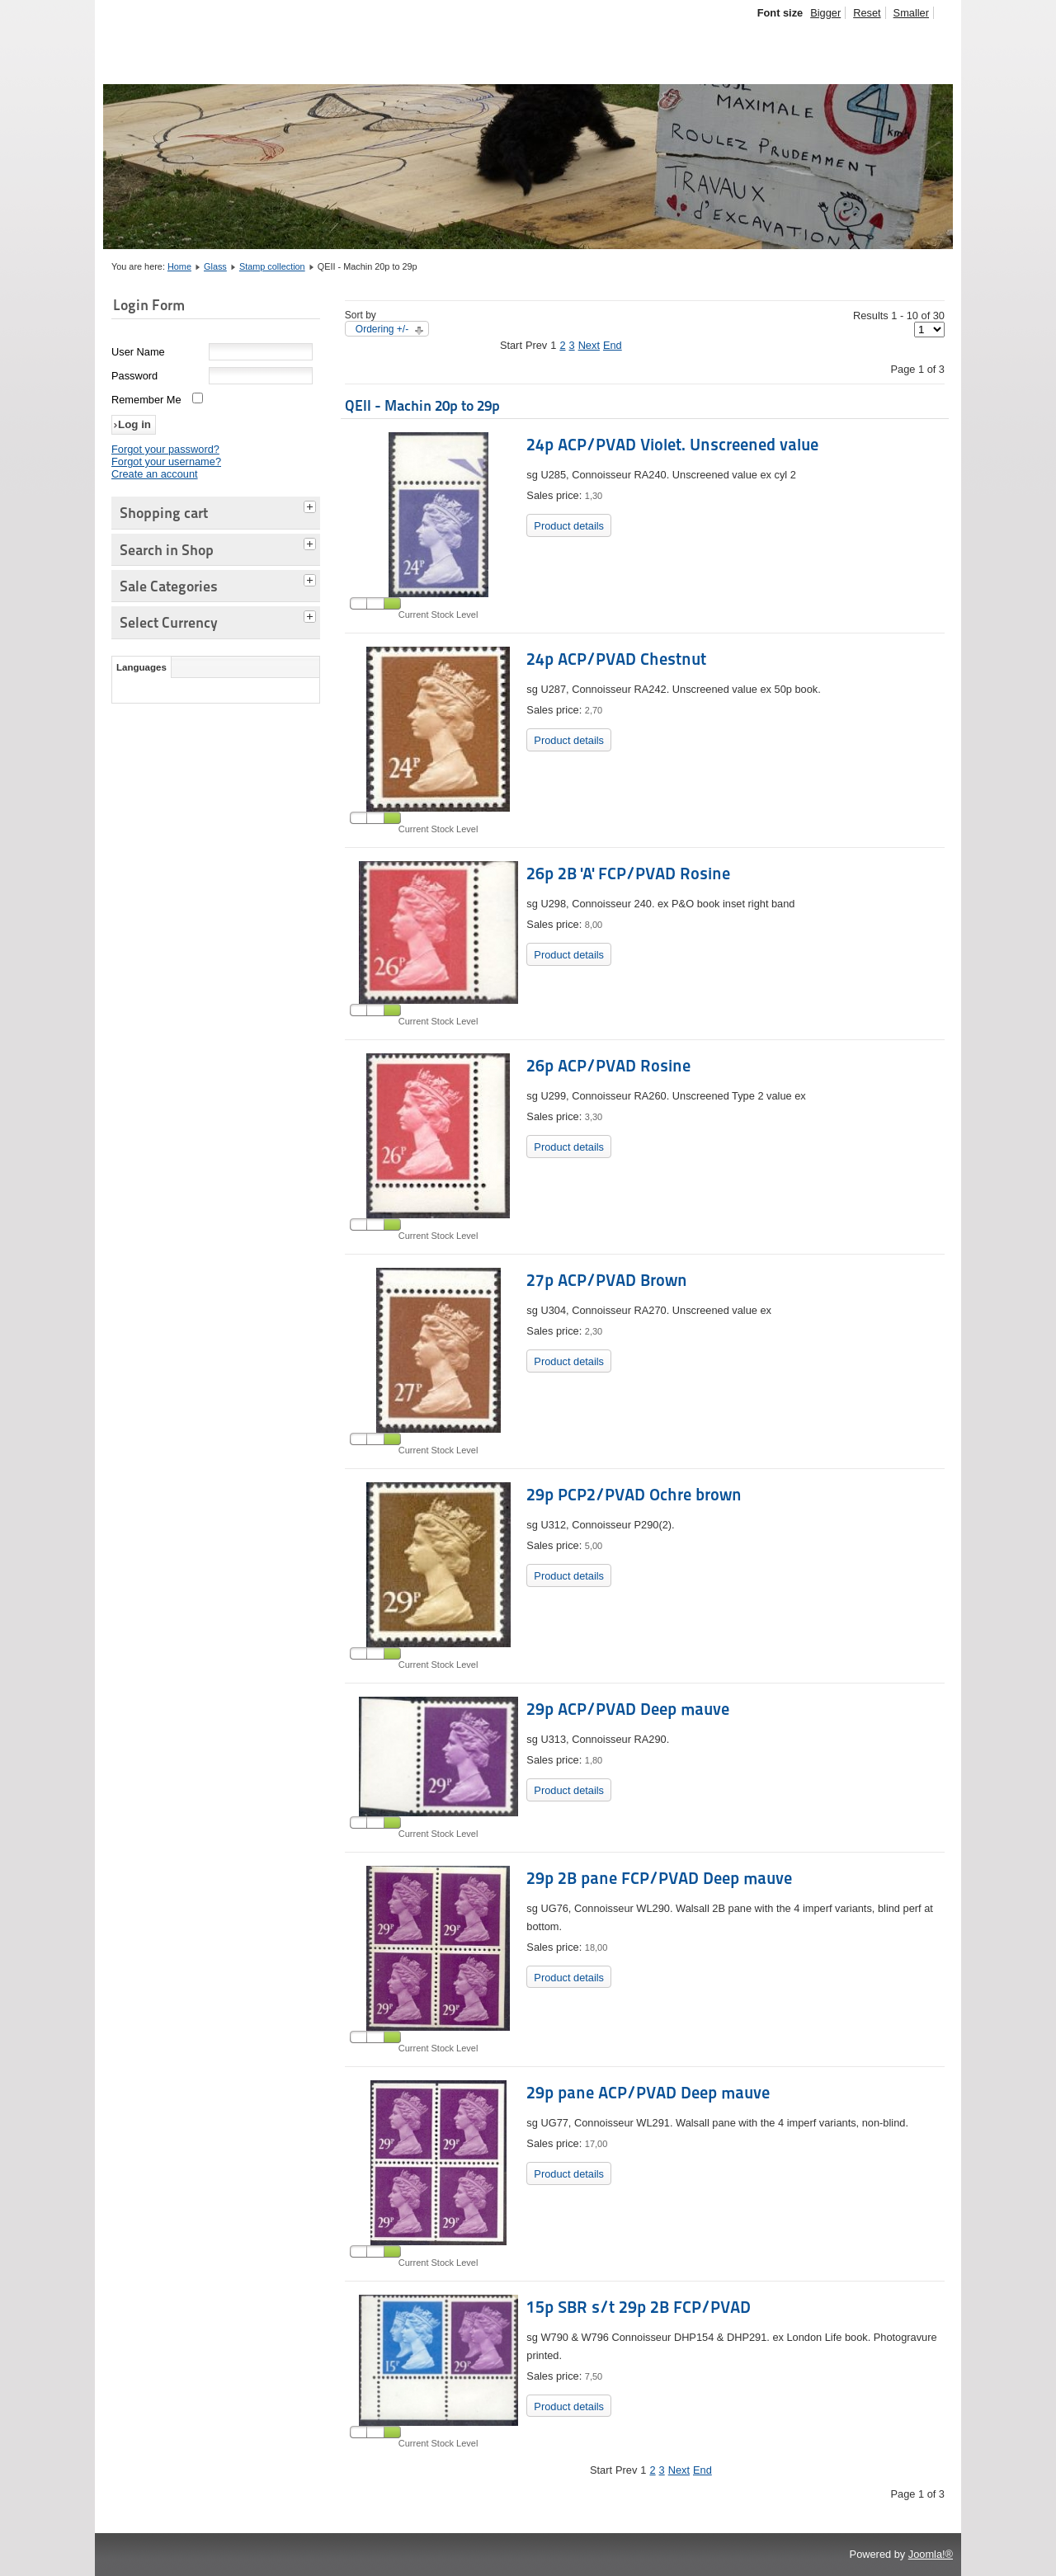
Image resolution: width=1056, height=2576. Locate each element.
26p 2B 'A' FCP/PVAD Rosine (628, 873)
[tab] (312, 505)
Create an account (154, 474)
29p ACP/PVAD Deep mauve (627, 1709)
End (612, 345)
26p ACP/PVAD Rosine (608, 1066)
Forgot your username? (166, 461)
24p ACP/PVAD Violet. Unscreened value (672, 444)
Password (134, 376)
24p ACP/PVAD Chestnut (616, 659)
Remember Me (146, 399)
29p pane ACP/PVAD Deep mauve (648, 2093)
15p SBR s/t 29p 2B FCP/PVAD (638, 2307)
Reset (866, 13)
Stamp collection (272, 266)
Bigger (825, 13)
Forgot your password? (165, 449)
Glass (215, 266)
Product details (569, 526)
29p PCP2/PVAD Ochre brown (634, 1495)
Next (589, 345)
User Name (138, 352)
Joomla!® (930, 2554)
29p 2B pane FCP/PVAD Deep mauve (659, 1878)
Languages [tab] (141, 667)
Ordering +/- (382, 329)
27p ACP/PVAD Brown (606, 1280)
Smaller (911, 13)
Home (179, 266)
